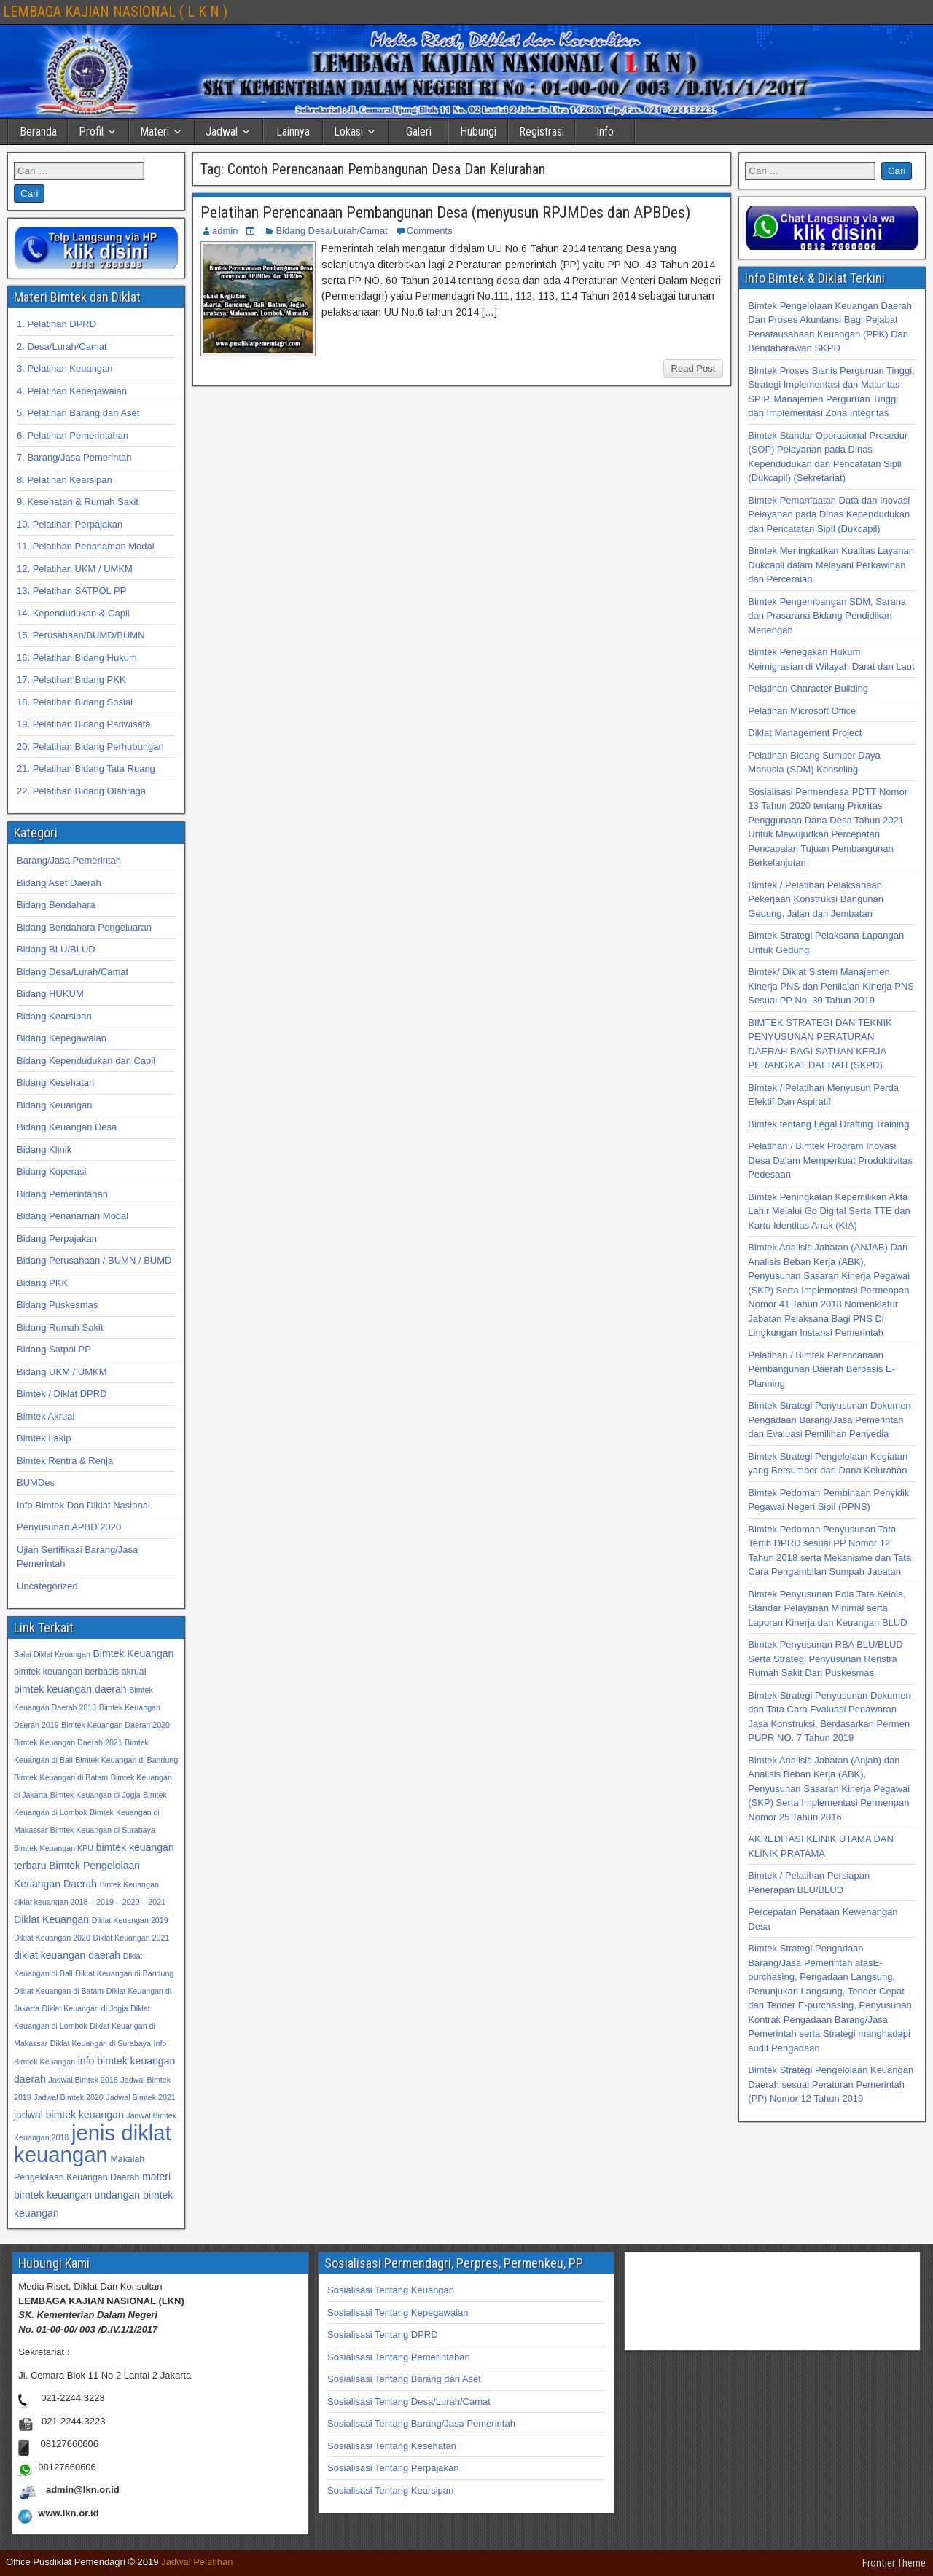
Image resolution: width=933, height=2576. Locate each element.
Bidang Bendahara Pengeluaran (84, 927)
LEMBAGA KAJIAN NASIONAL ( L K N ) (115, 11)
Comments (430, 230)
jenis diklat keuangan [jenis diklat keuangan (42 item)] (92, 2143)
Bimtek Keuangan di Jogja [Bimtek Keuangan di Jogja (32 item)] (95, 1794)
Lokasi (348, 131)
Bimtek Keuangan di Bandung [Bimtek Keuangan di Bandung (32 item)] (126, 1759)
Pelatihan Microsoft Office (802, 710)
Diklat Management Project (805, 732)
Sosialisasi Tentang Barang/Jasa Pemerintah (421, 2423)
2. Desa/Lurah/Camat (62, 346)
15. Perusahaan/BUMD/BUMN (81, 635)
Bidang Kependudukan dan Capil (86, 1060)
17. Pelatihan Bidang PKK (71, 679)
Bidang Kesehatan (55, 1082)
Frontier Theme (894, 2562)
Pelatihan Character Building (808, 688)
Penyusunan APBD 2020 (69, 1527)
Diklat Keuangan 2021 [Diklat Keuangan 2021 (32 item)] (131, 1937)
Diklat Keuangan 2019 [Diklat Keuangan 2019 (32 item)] (130, 1920)
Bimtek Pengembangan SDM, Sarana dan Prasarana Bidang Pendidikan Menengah (827, 615)
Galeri (419, 131)
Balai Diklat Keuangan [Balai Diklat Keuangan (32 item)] (52, 1654)
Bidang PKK (42, 1282)
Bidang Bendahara (56, 904)
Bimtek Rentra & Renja (65, 1460)
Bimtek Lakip (44, 1438)
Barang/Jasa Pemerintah (69, 860)
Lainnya (293, 131)
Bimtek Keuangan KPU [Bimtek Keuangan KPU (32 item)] (53, 1848)
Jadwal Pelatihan (197, 2561)
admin (225, 230)
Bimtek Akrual (45, 1416)
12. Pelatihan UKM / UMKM (75, 568)
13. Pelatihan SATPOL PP (71, 590)
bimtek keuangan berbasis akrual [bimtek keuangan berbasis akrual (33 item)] (80, 1672)
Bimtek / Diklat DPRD (62, 1393)
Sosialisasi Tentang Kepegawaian (397, 2312)
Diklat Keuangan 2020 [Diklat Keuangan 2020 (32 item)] (52, 1937)
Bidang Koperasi (51, 1171)
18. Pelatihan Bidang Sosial (75, 702)
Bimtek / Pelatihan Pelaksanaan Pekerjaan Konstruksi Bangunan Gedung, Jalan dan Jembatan (815, 899)
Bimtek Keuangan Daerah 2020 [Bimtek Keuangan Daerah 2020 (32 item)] (115, 1724)
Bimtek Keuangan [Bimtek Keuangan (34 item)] (133, 1653)
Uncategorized (47, 1586)
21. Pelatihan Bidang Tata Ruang (86, 768)
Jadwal (222, 131)
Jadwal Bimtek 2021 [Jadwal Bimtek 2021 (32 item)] (140, 2097)
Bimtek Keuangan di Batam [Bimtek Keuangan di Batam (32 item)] (61, 1777)
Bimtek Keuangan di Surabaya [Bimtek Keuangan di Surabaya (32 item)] (102, 1829)
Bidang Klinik (44, 1149)
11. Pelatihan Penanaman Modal (86, 546)
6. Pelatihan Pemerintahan (72, 435)
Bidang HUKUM (50, 993)
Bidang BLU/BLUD (56, 949)
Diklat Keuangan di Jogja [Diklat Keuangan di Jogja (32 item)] (85, 2008)
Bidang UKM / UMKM (62, 1371)
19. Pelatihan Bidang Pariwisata (84, 724)
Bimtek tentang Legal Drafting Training (828, 1124)
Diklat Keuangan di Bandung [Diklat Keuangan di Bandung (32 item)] (124, 1973)
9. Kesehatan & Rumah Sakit (77, 501)
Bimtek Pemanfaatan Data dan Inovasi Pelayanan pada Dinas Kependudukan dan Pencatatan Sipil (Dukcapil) (829, 514)
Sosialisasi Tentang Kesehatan (391, 2445)
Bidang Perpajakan (57, 1238)
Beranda (38, 131)
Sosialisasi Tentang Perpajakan (392, 2467)
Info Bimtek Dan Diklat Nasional (83, 1505)
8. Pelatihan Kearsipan (64, 479)
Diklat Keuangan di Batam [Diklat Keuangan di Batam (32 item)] (59, 1990)
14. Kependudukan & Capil (73, 613)
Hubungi (478, 131)
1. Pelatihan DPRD (56, 323)
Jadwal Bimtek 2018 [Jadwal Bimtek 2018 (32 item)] (82, 2079)
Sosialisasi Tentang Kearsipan (390, 2490)
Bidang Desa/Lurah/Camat (331, 230)
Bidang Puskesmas (57, 1304)
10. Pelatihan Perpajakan (69, 524)
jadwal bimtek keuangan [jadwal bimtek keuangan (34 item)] (69, 2115)
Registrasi (541, 131)
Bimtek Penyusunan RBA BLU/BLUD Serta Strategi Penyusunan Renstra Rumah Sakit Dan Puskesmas (825, 1658)
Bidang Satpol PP (54, 1349)
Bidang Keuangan (54, 1105)
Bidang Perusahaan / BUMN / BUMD (94, 1260)
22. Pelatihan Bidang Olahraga (81, 791)
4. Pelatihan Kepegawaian (72, 390)
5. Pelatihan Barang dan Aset (78, 412)
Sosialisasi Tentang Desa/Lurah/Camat (409, 2401)
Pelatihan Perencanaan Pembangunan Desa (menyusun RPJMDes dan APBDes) (445, 212)
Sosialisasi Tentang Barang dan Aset (404, 2378)
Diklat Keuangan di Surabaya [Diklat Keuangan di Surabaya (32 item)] (100, 2043)
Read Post (693, 368)
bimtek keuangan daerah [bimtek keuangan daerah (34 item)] (70, 1689)
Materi (154, 131)
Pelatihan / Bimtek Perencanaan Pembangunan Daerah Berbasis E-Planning (821, 1369)
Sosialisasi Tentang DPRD (382, 2334)
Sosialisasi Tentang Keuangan (390, 2290)
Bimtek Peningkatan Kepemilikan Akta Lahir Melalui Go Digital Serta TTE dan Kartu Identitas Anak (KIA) (829, 1211)
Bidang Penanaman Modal (72, 1215)
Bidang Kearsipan (54, 1016)
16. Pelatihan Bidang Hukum (77, 657)
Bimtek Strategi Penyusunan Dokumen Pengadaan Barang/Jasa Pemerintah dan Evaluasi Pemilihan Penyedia (829, 1419)
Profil (91, 131)
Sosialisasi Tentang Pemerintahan (398, 2357)
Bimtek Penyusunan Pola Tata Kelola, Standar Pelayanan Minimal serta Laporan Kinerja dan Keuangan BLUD (827, 1608)
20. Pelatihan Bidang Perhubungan (90, 746)
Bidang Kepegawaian (61, 1038)
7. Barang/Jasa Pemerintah (74, 457)
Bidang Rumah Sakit (60, 1327)
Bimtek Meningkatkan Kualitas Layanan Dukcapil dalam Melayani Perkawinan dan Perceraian (831, 564)
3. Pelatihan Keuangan (65, 368)
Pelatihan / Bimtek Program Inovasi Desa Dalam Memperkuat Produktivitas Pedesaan (830, 1160)
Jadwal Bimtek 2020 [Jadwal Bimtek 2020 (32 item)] (68, 2097)
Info (605, 131)
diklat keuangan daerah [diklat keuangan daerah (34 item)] (67, 1955)
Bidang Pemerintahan (62, 1194)
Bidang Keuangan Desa (67, 1126)
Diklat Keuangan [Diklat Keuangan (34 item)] (51, 1919)
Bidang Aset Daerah (59, 882)
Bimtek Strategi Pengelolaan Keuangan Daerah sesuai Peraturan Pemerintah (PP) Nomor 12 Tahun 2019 (830, 2084)
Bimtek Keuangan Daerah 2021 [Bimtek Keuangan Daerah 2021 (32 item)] (68, 1742)
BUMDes (36, 1482)
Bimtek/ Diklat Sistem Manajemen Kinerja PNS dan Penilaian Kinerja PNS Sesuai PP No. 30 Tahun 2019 (831, 986)
